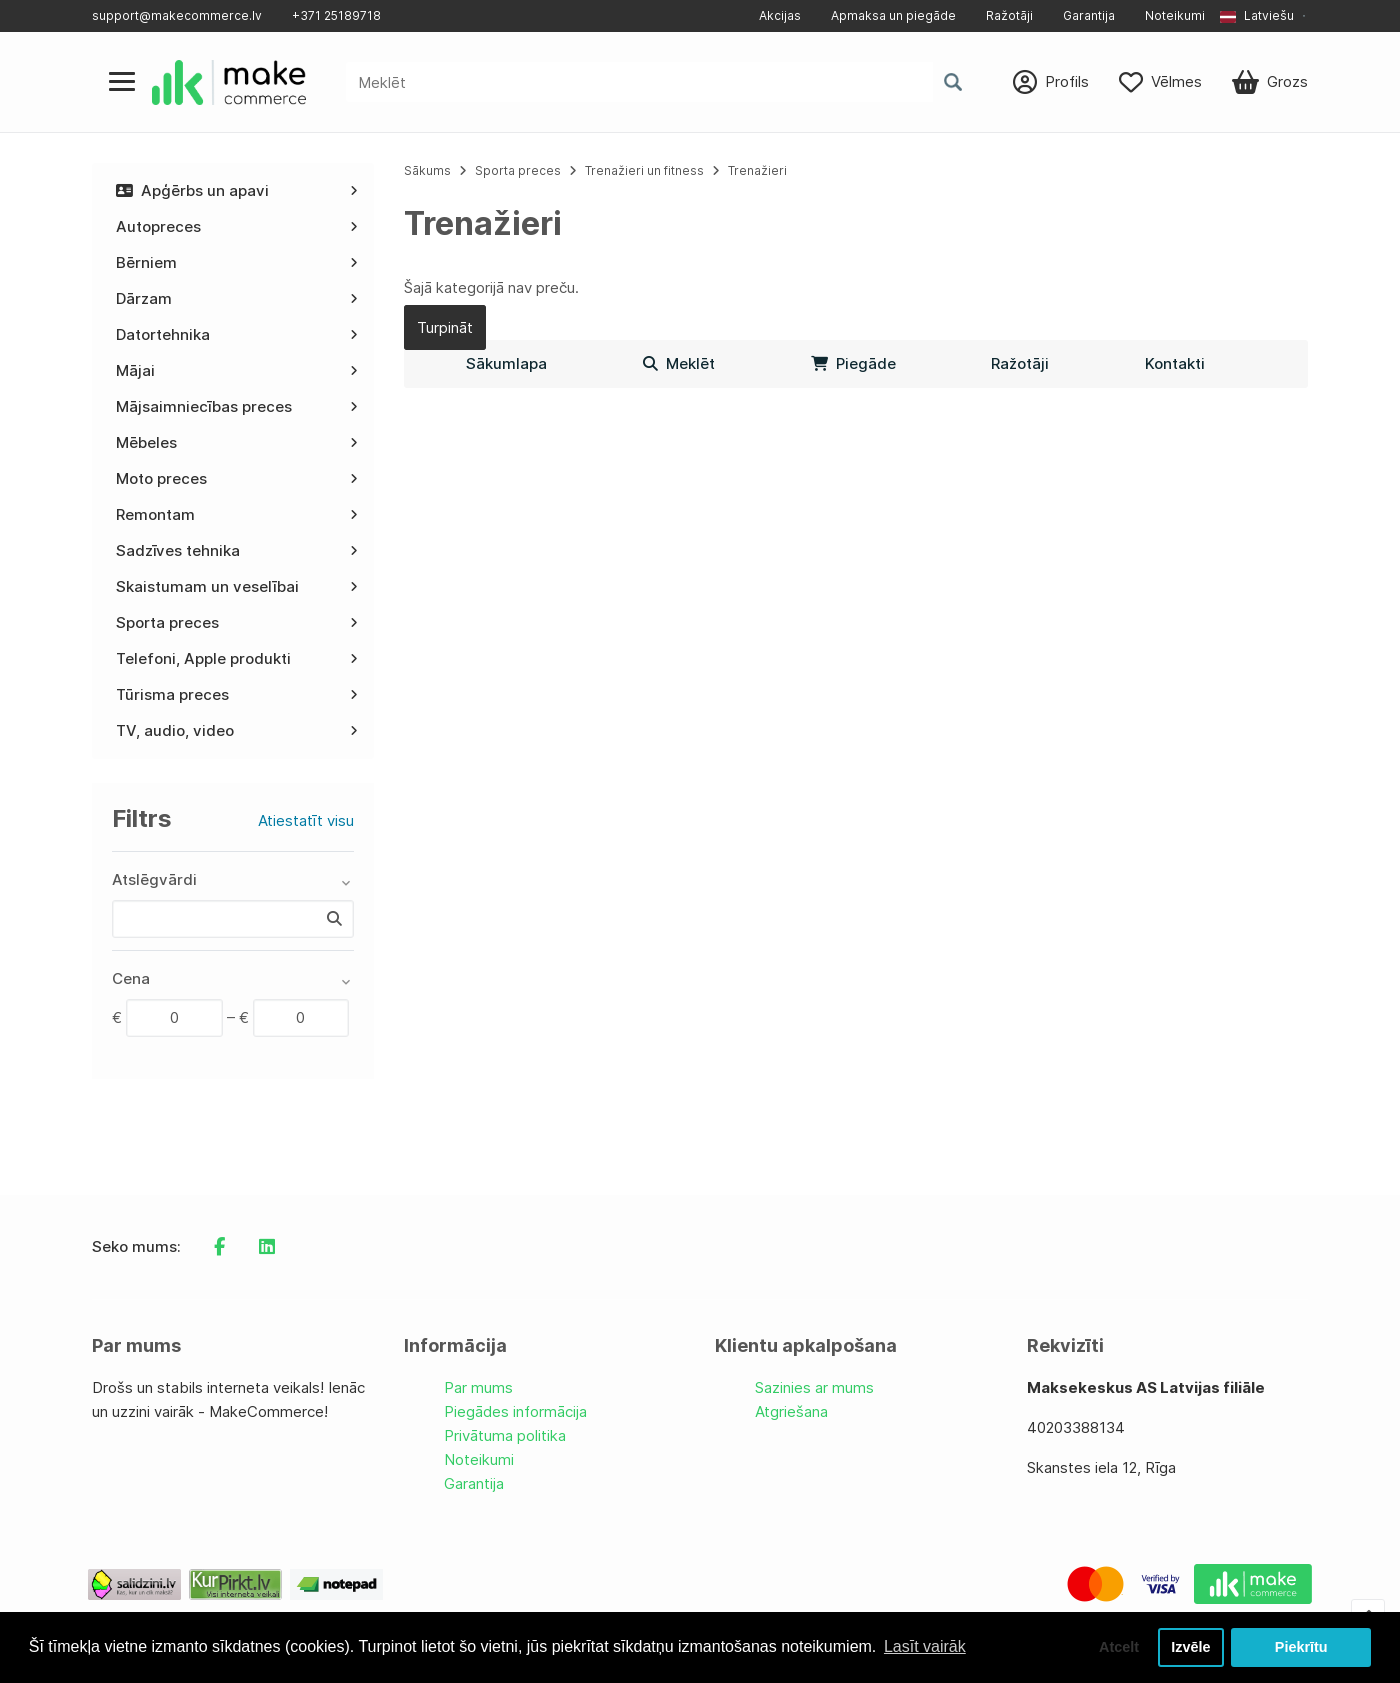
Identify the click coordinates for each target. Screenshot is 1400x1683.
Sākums (427, 170)
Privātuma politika (505, 1435)
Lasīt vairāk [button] (925, 1646)
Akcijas (780, 15)
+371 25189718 (336, 15)
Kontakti (1175, 363)
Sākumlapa (506, 363)
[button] (1264, 16)
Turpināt (445, 327)
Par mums (478, 1387)
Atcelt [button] (1119, 1647)
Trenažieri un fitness (644, 170)
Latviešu (1257, 15)
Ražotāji (1009, 15)
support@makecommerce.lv (177, 15)
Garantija (1089, 15)
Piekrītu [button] (1301, 1647)
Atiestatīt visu (306, 820)
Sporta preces (519, 170)
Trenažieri (757, 170)
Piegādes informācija (515, 1411)
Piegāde (853, 363)
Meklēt (679, 363)
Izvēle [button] (1190, 1647)
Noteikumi (1175, 15)
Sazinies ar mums (814, 1387)
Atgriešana (791, 1411)
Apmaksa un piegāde (893, 15)
